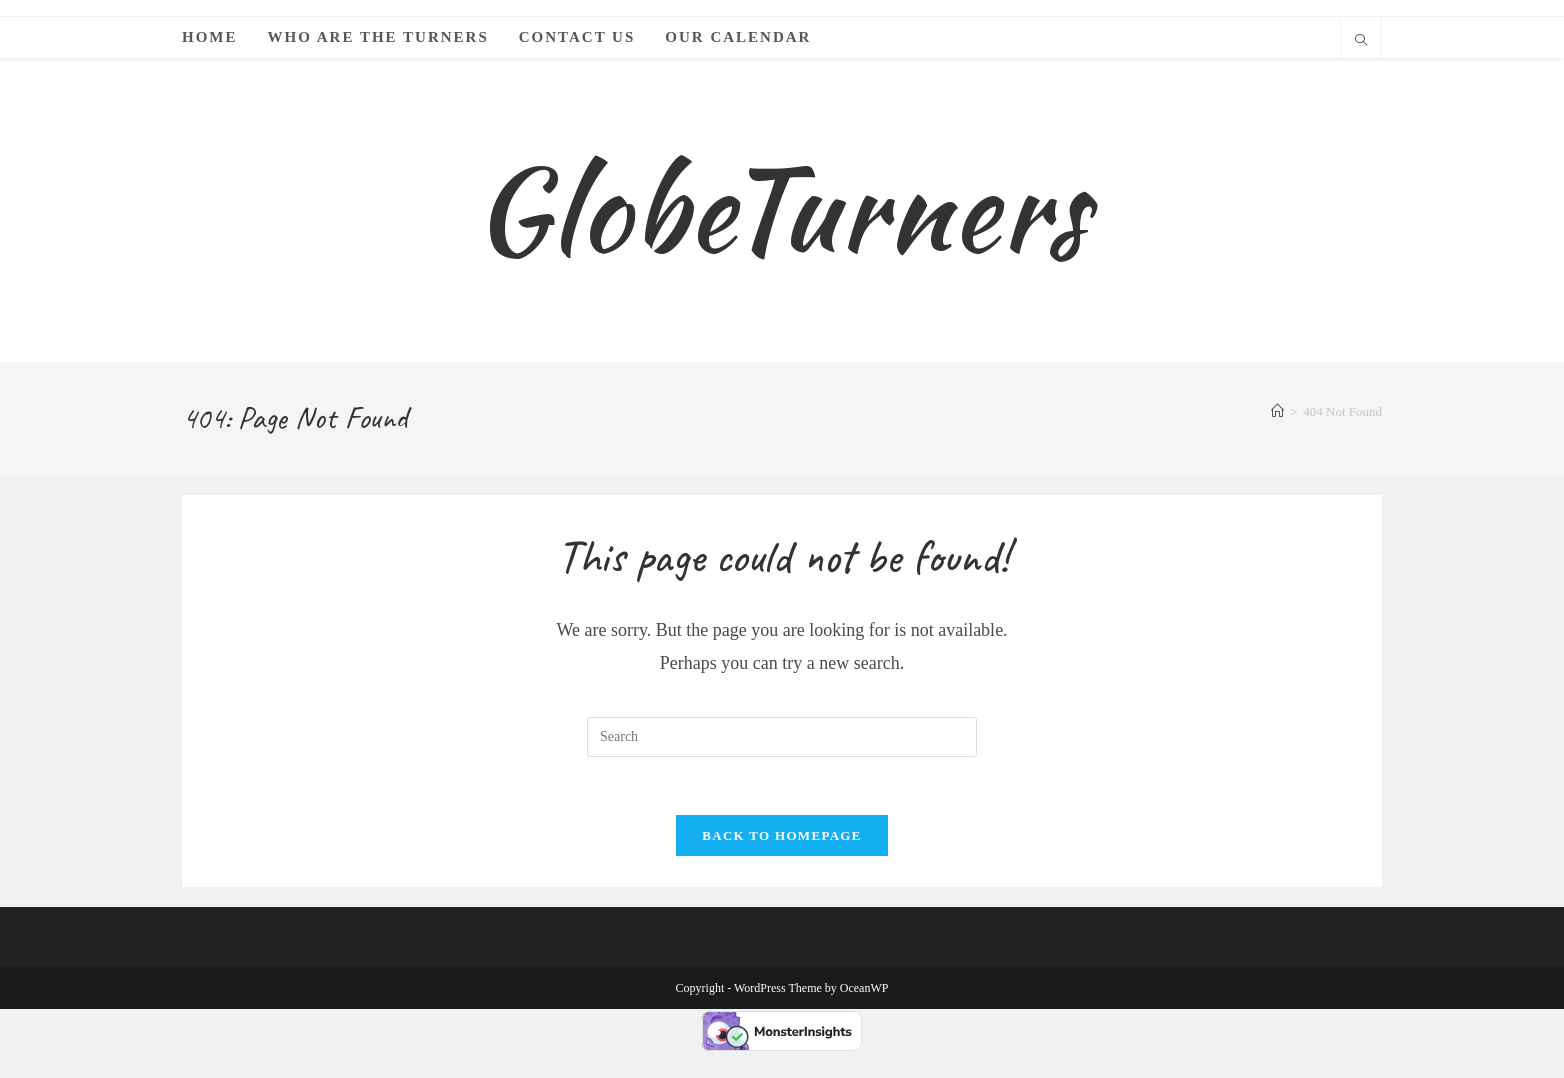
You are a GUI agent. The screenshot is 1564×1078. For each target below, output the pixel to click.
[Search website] (1361, 42)
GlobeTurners (781, 220)
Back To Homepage (781, 861)
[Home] (1277, 434)
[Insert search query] (782, 760)
